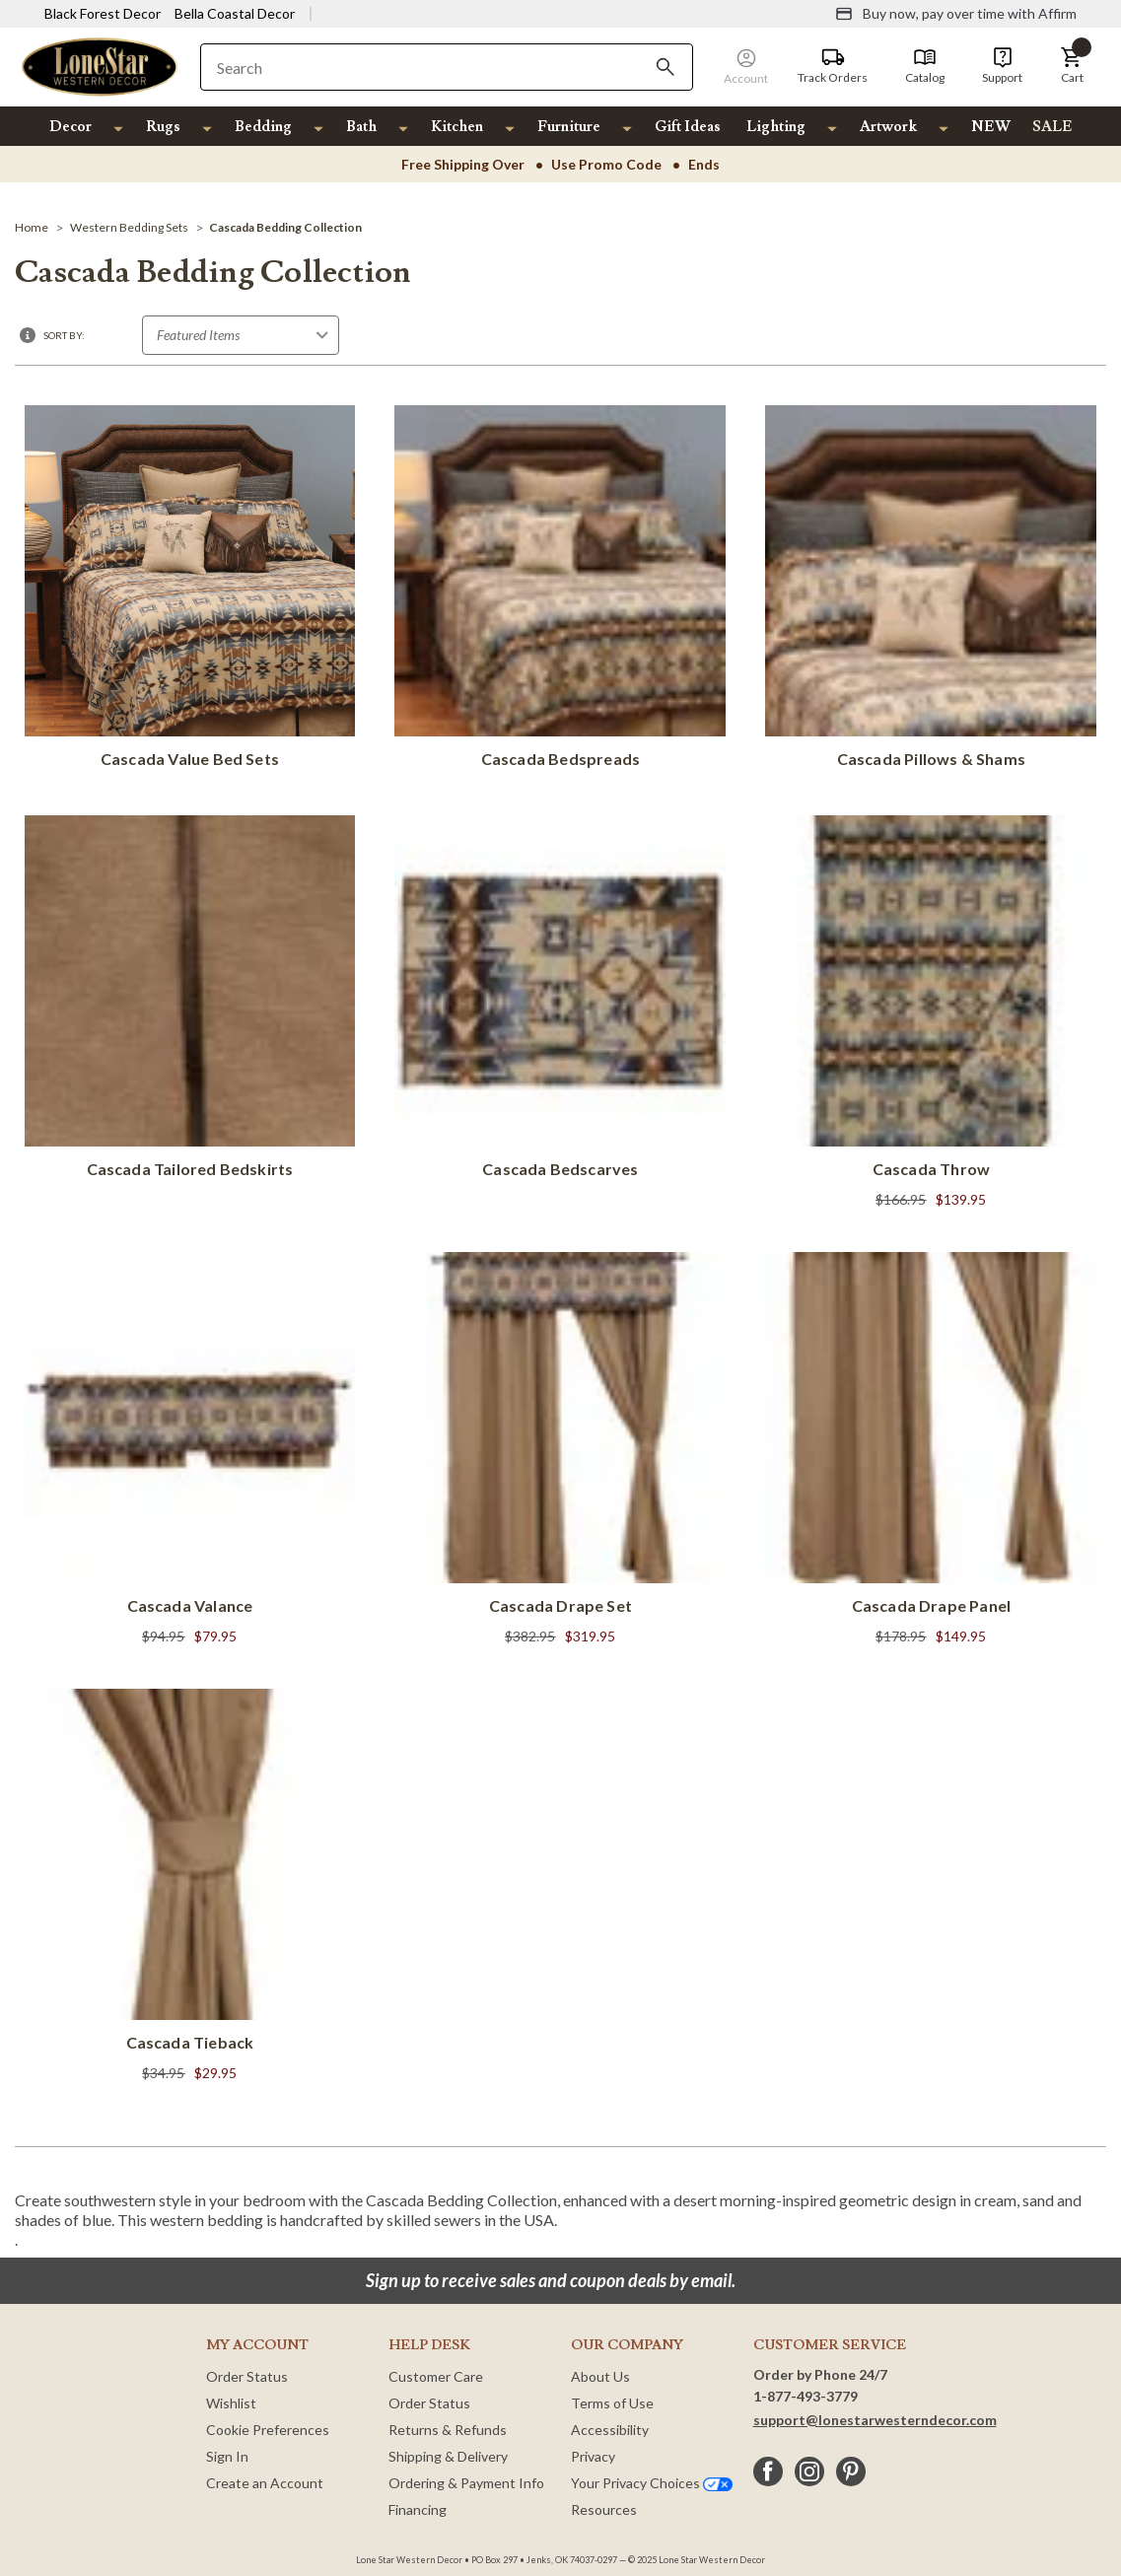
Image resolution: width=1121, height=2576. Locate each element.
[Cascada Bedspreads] (560, 590)
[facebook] (768, 2471)
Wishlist (231, 2403)
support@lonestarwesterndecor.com (875, 2419)
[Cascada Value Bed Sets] (190, 590)
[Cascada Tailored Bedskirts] (190, 1000)
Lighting (776, 126)
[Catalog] (924, 66)
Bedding (263, 126)
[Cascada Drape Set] (560, 1450)
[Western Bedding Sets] (129, 227)
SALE (1052, 126)
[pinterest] (851, 2471)
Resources (604, 2509)
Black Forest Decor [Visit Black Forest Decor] (102, 13)
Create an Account (264, 2482)
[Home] (31, 227)
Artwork (888, 126)
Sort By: (64, 335)
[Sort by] (240, 335)
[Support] (1002, 66)
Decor (70, 126)
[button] (1071, 66)
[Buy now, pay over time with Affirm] (956, 14)
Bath (361, 126)
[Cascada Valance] (190, 1450)
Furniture (568, 126)
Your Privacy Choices (652, 2482)
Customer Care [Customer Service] (435, 2376)
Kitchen (457, 126)
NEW (991, 126)
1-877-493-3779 (805, 2396)
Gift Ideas (688, 126)
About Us (600, 2376)
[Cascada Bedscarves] (560, 1000)
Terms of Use (612, 2403)
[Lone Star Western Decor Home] (99, 65)
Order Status (247, 2376)
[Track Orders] (833, 66)
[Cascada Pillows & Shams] (930, 590)
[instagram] (809, 2471)
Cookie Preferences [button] (267, 2429)
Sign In (227, 2456)
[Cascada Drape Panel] (930, 1450)
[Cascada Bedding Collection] (285, 227)
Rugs (163, 126)
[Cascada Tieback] (190, 1887)
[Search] (665, 67)
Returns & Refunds (447, 2429)
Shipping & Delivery (448, 2456)
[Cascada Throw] (930, 1014)
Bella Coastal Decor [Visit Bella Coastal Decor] (235, 13)
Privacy (593, 2456)
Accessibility (610, 2429)
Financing (417, 2509)
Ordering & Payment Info (466, 2482)
